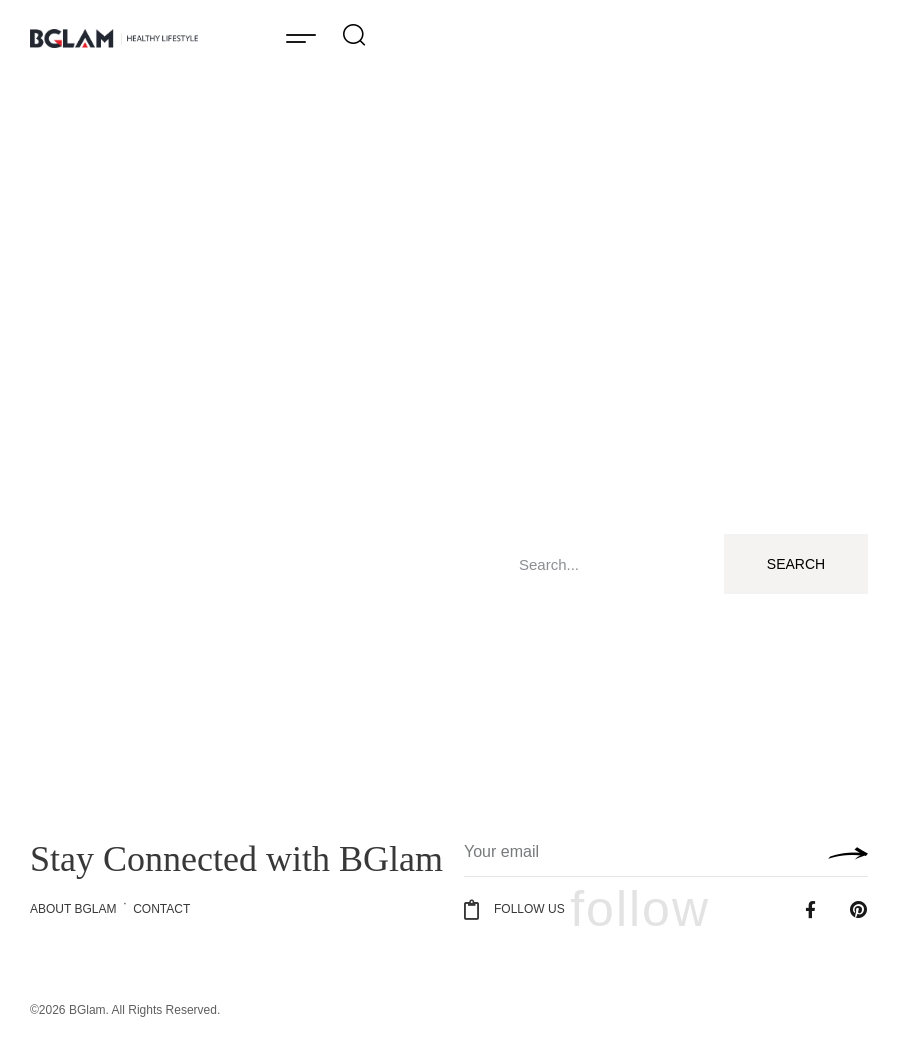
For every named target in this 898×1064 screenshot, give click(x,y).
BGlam (87, 1010)
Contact (161, 909)
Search (796, 564)
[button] (300, 37)
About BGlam (73, 909)
